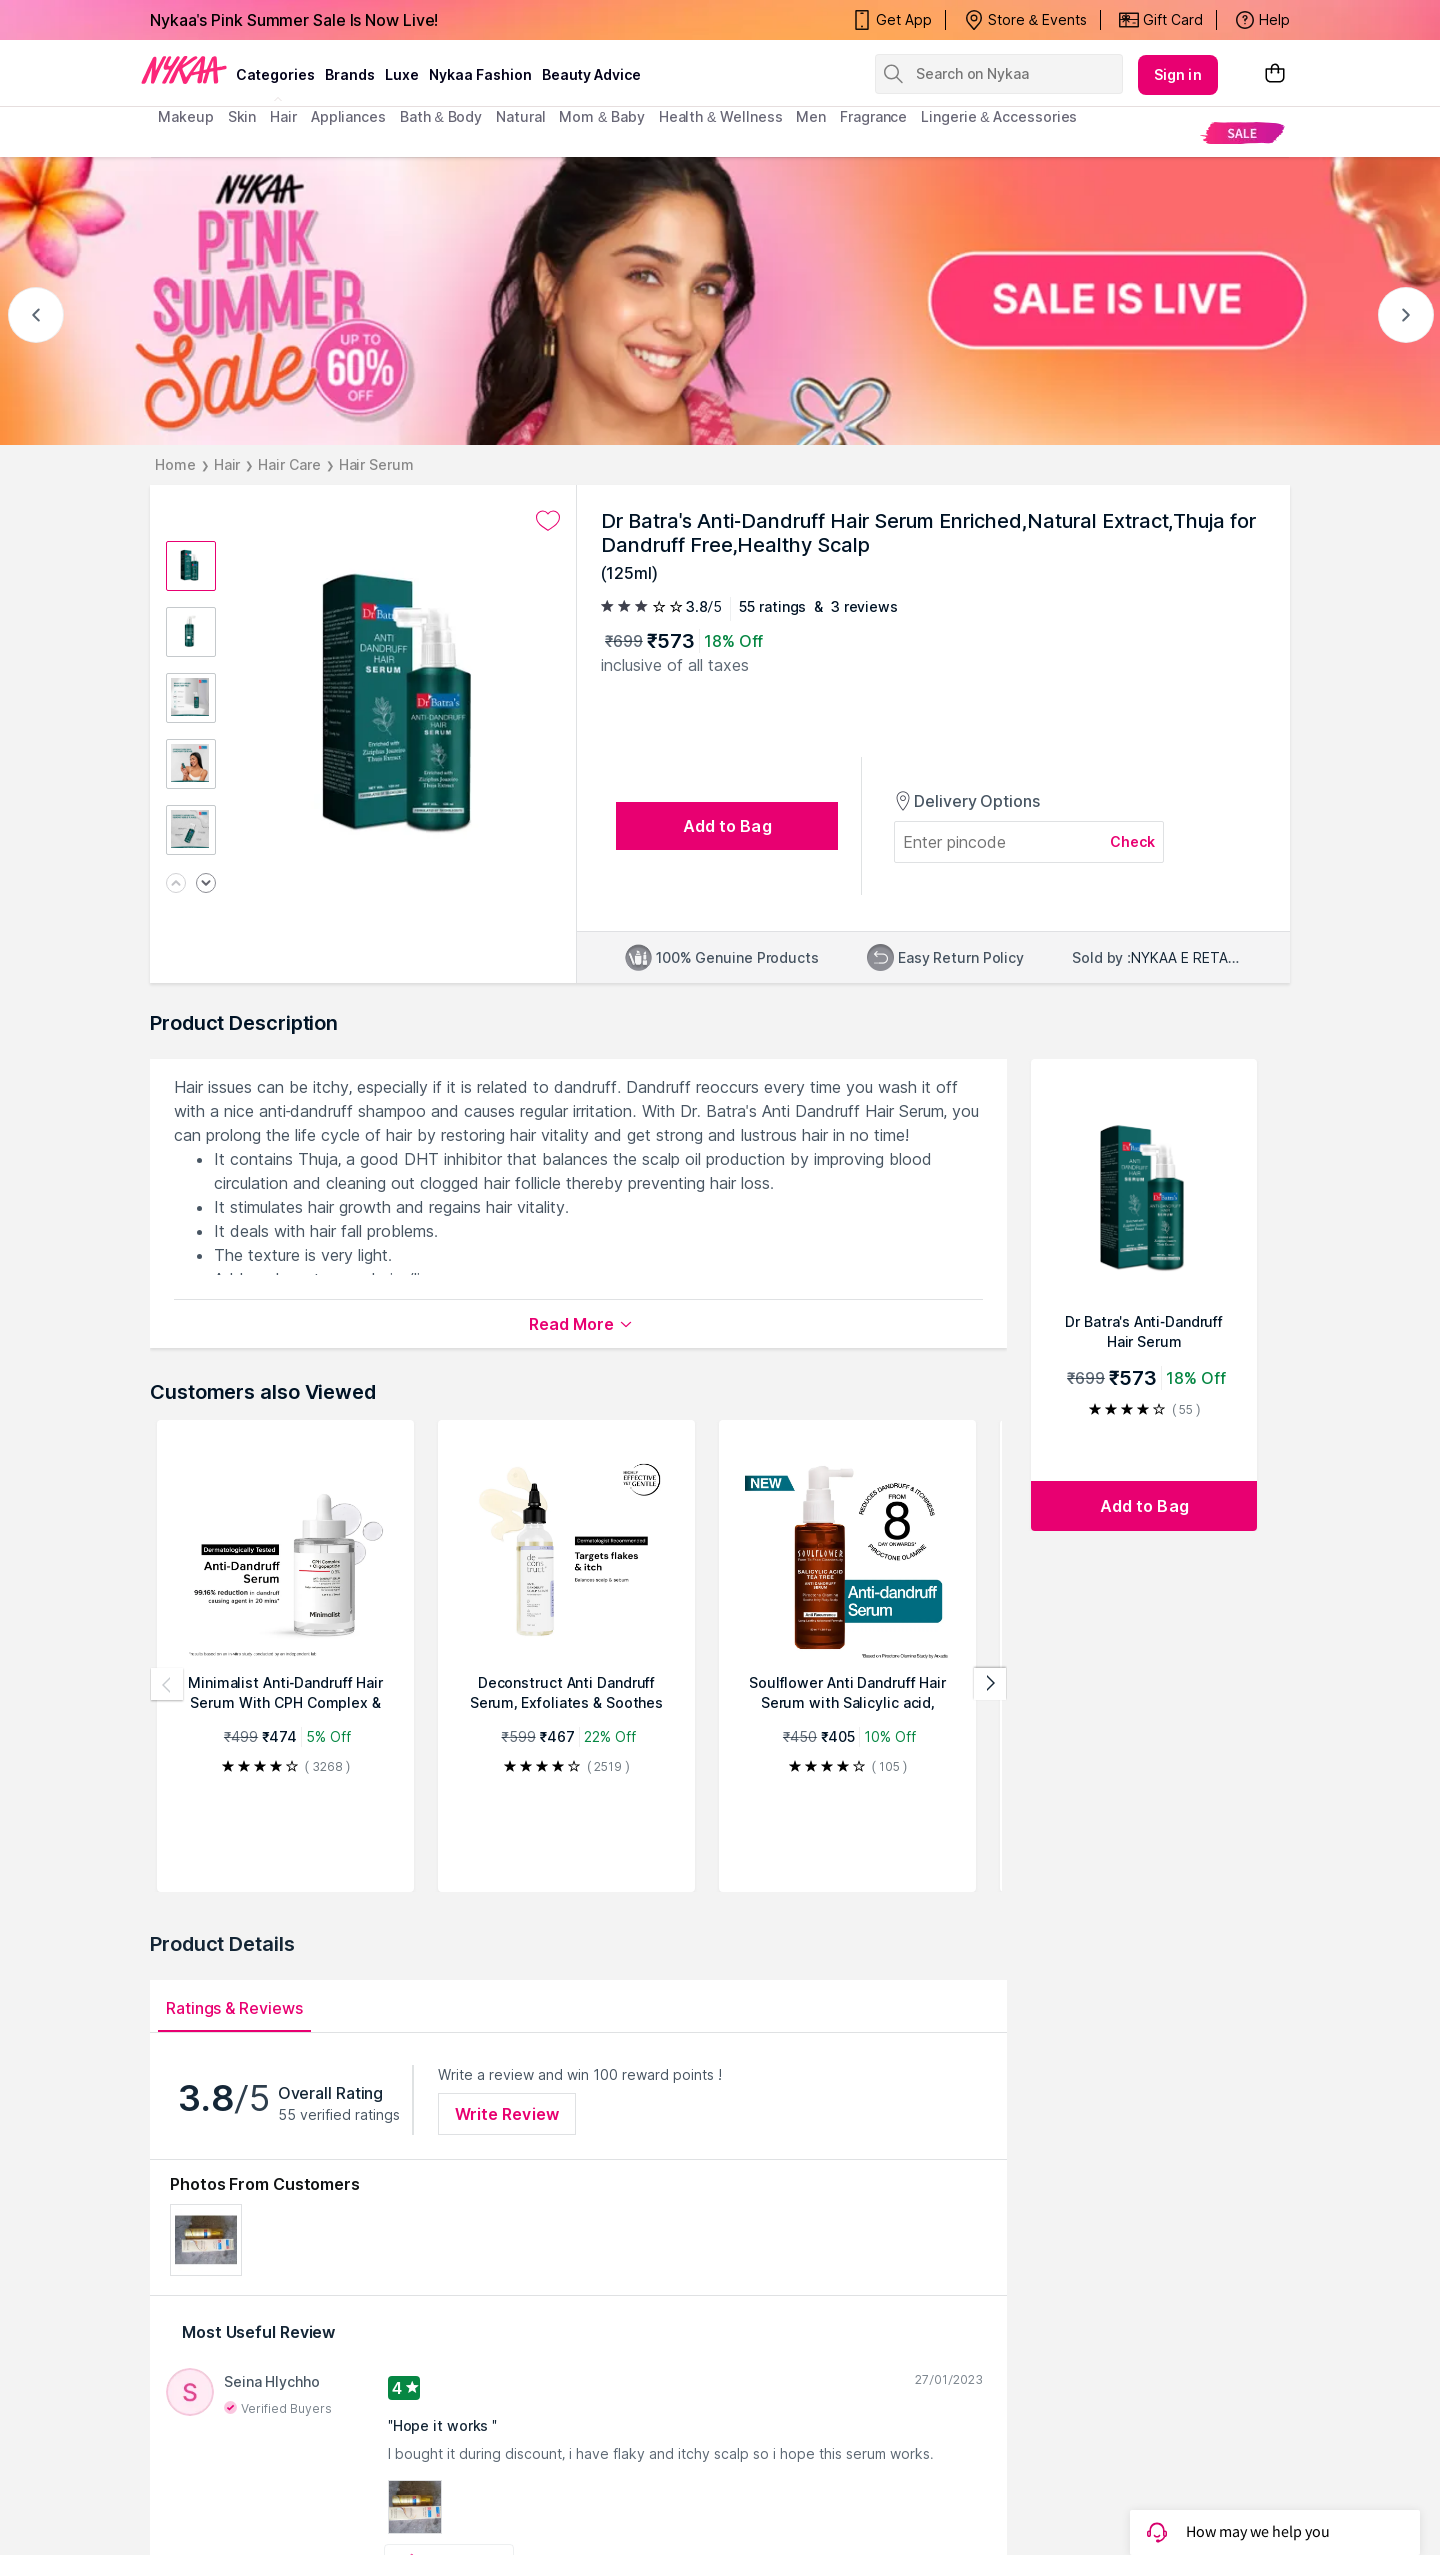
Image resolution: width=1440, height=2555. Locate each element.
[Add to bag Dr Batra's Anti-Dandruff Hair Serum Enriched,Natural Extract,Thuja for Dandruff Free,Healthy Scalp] (1144, 1506)
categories (275, 74)
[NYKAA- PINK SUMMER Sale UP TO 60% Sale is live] (720, 301)
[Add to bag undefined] (727, 826)
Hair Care (289, 464)
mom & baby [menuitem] (601, 116)
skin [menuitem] (242, 116)
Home (175, 464)
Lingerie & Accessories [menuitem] (999, 116)
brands (350, 74)
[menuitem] (1242, 132)
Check (1133, 841)
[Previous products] (167, 1684)
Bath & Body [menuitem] (441, 116)
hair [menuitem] (283, 116)
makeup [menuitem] (185, 116)
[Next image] (206, 884)
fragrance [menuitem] (873, 116)
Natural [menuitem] (520, 116)
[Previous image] (176, 884)
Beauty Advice (591, 74)
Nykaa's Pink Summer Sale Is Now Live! (294, 20)
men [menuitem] (811, 116)
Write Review (507, 2114)
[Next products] (990, 1684)
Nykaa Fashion (480, 74)
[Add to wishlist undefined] (548, 521)
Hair (227, 464)
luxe (402, 74)
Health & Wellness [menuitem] (721, 116)
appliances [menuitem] (348, 116)
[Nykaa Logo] (184, 69)
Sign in (1178, 74)
